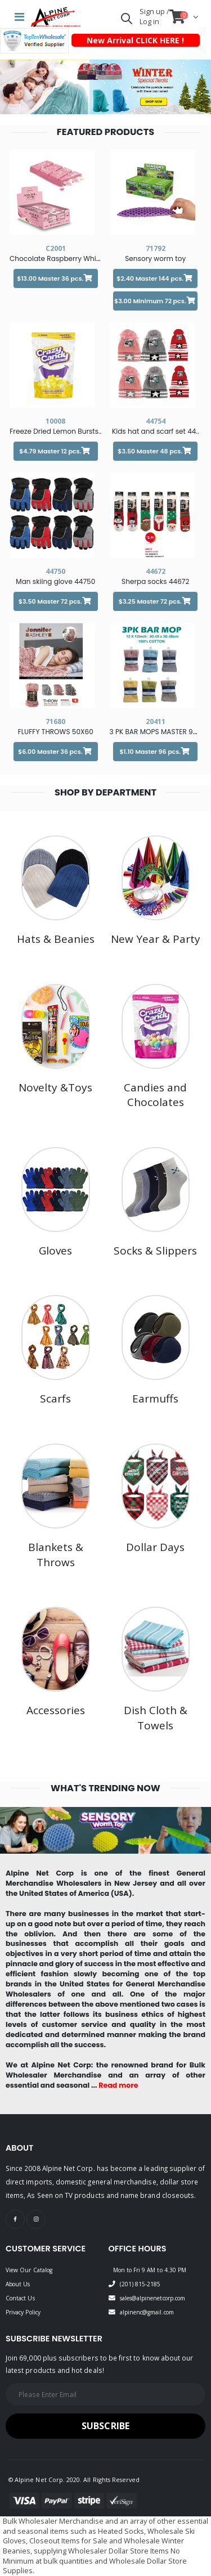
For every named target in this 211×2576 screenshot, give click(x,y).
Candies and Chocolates (155, 1095)
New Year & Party (155, 939)
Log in (149, 21)
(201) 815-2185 (140, 2284)
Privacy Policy (23, 2312)
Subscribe (105, 2426)
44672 (155, 571)
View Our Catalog (29, 2270)
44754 (155, 421)
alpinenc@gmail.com (147, 2312)
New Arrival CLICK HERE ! (135, 40)
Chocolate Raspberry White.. (58, 258)
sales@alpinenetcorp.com (152, 2298)
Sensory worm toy (155, 258)
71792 (155, 248)
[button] (126, 20)
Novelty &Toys (55, 1087)
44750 (55, 571)
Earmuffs (155, 1398)
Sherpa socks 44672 (155, 581)
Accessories (55, 1710)
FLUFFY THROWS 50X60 (55, 731)
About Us (18, 2284)
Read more (118, 2085)
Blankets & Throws (55, 1555)
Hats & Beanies (56, 939)
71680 (55, 721)
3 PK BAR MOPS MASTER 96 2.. (158, 731)
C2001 (56, 248)
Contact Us (20, 2298)
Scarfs (55, 1398)
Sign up (153, 11)
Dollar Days (155, 1547)
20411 (155, 721)
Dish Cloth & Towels (155, 1718)
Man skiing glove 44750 (55, 581)
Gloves (55, 1250)
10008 (55, 421)
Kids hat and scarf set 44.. (155, 431)
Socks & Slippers (155, 1250)
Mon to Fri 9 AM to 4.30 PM (150, 2270)
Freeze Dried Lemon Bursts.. (55, 431)
